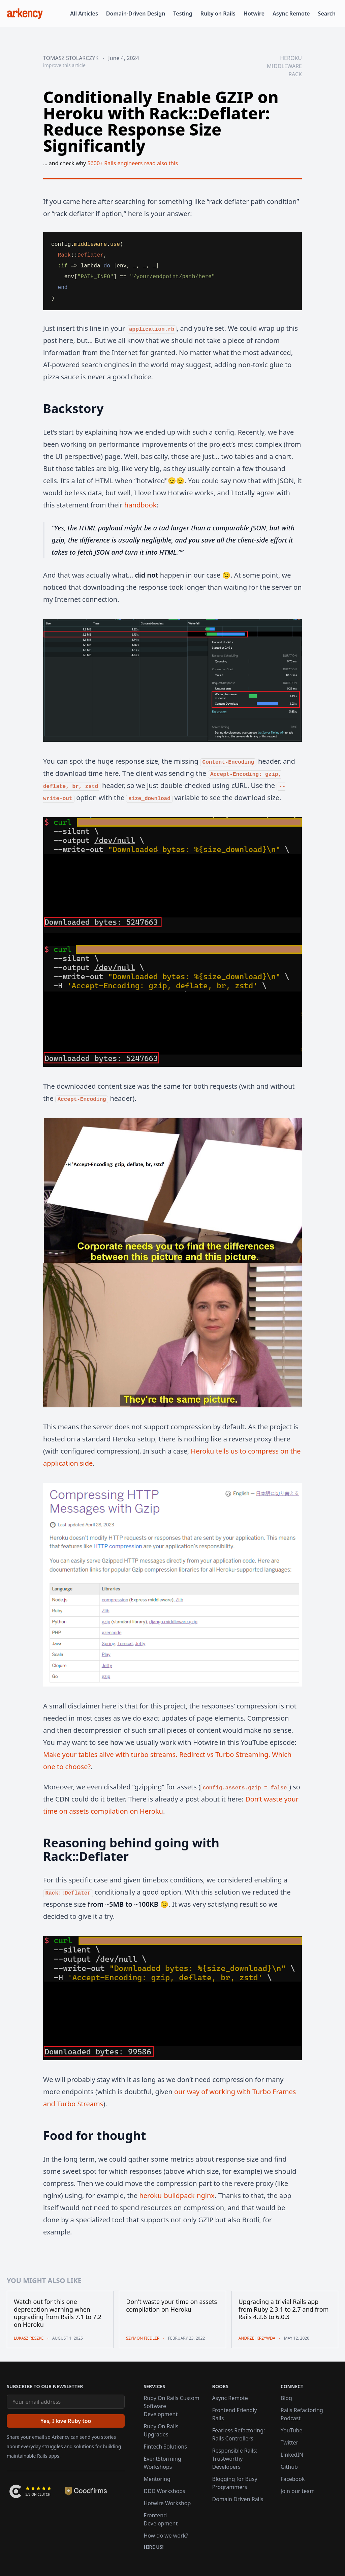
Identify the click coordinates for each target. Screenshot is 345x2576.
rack (295, 74)
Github (289, 2466)
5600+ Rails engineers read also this (132, 163)
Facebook (293, 2479)
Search (327, 13)
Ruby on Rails (218, 13)
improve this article (64, 65)
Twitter (289, 2442)
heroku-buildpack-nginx (176, 2195)
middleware (284, 66)
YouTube (292, 2430)
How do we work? (166, 2535)
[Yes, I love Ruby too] (66, 2421)
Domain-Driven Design (135, 13)
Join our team (298, 2491)
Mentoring (157, 2479)
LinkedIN (292, 2454)
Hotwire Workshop (167, 2503)
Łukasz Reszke (28, 2338)
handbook (140, 504)
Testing (182, 13)
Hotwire (254, 13)
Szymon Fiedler (142, 2338)
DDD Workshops (164, 2491)
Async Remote (291, 13)
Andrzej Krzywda (257, 2338)
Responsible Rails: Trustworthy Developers (234, 2458)
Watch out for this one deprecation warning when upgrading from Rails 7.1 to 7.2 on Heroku (57, 2313)
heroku (291, 58)
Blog (286, 2398)
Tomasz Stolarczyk (71, 58)
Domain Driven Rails (237, 2499)
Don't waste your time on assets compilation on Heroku (171, 2305)
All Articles (84, 13)
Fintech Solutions (165, 2446)
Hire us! (153, 2547)
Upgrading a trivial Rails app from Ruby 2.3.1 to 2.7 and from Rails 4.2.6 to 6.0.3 (284, 2309)
